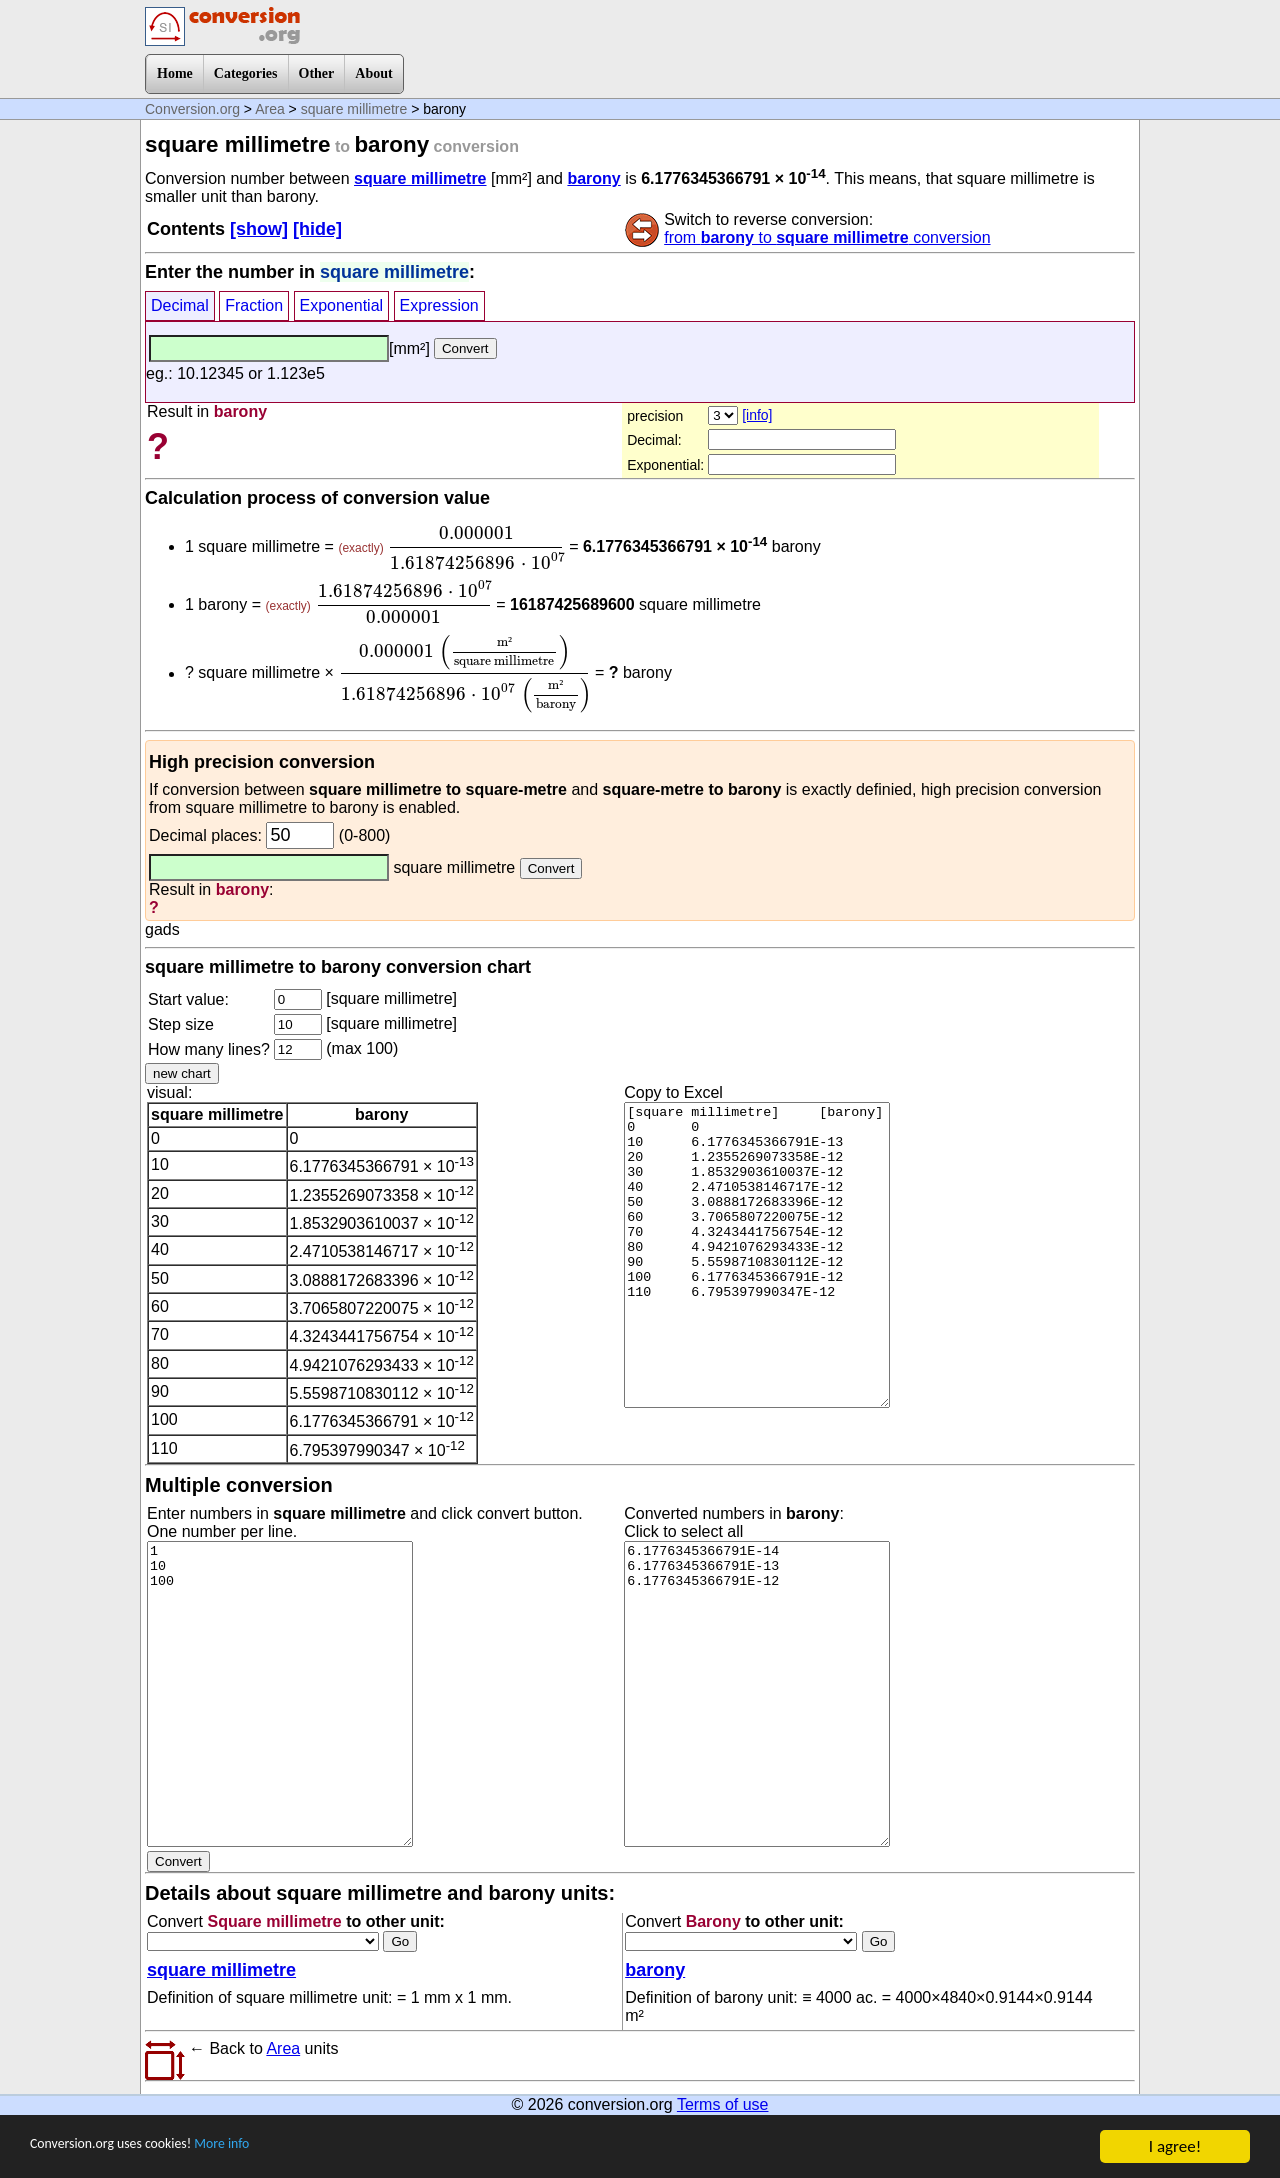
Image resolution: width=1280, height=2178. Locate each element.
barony (593, 178)
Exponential (342, 305)
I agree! (1175, 2146)
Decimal (180, 305)
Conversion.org (192, 109)
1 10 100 (280, 1694)
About (373, 73)
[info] (757, 415)
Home (175, 73)
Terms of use (723, 2104)
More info (267, 2147)
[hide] (317, 229)
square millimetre (354, 109)
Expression (439, 305)
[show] (259, 229)
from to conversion (827, 237)
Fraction (254, 305)
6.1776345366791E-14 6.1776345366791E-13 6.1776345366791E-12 (757, 1694)
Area (270, 109)
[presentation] (476, 548)
